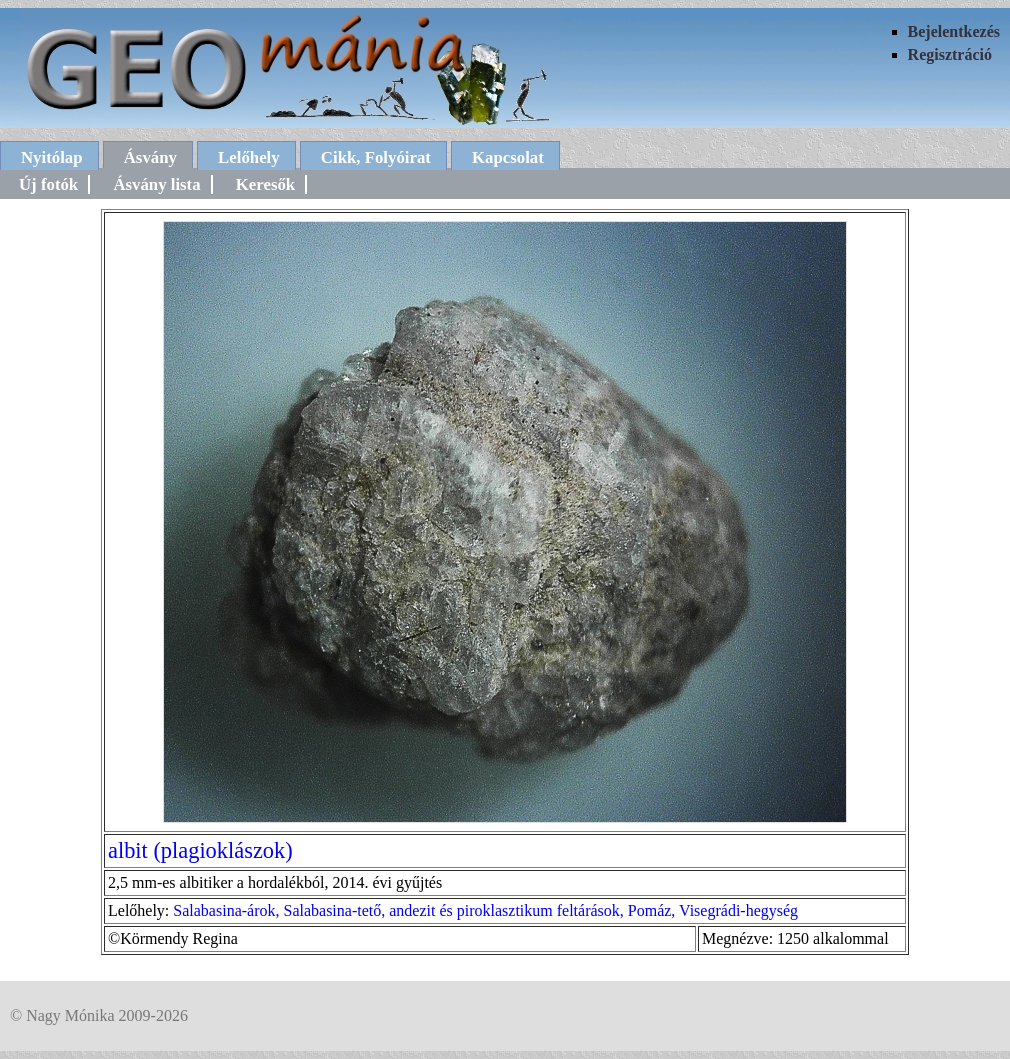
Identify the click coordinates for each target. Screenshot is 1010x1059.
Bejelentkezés (954, 31)
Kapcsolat (508, 157)
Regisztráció (950, 54)
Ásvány (150, 157)
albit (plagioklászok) (200, 850)
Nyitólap (52, 157)
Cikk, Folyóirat (376, 157)
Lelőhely (249, 157)
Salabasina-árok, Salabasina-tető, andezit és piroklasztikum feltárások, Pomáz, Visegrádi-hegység (485, 910)
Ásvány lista (156, 184)
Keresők (265, 184)
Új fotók (48, 184)
